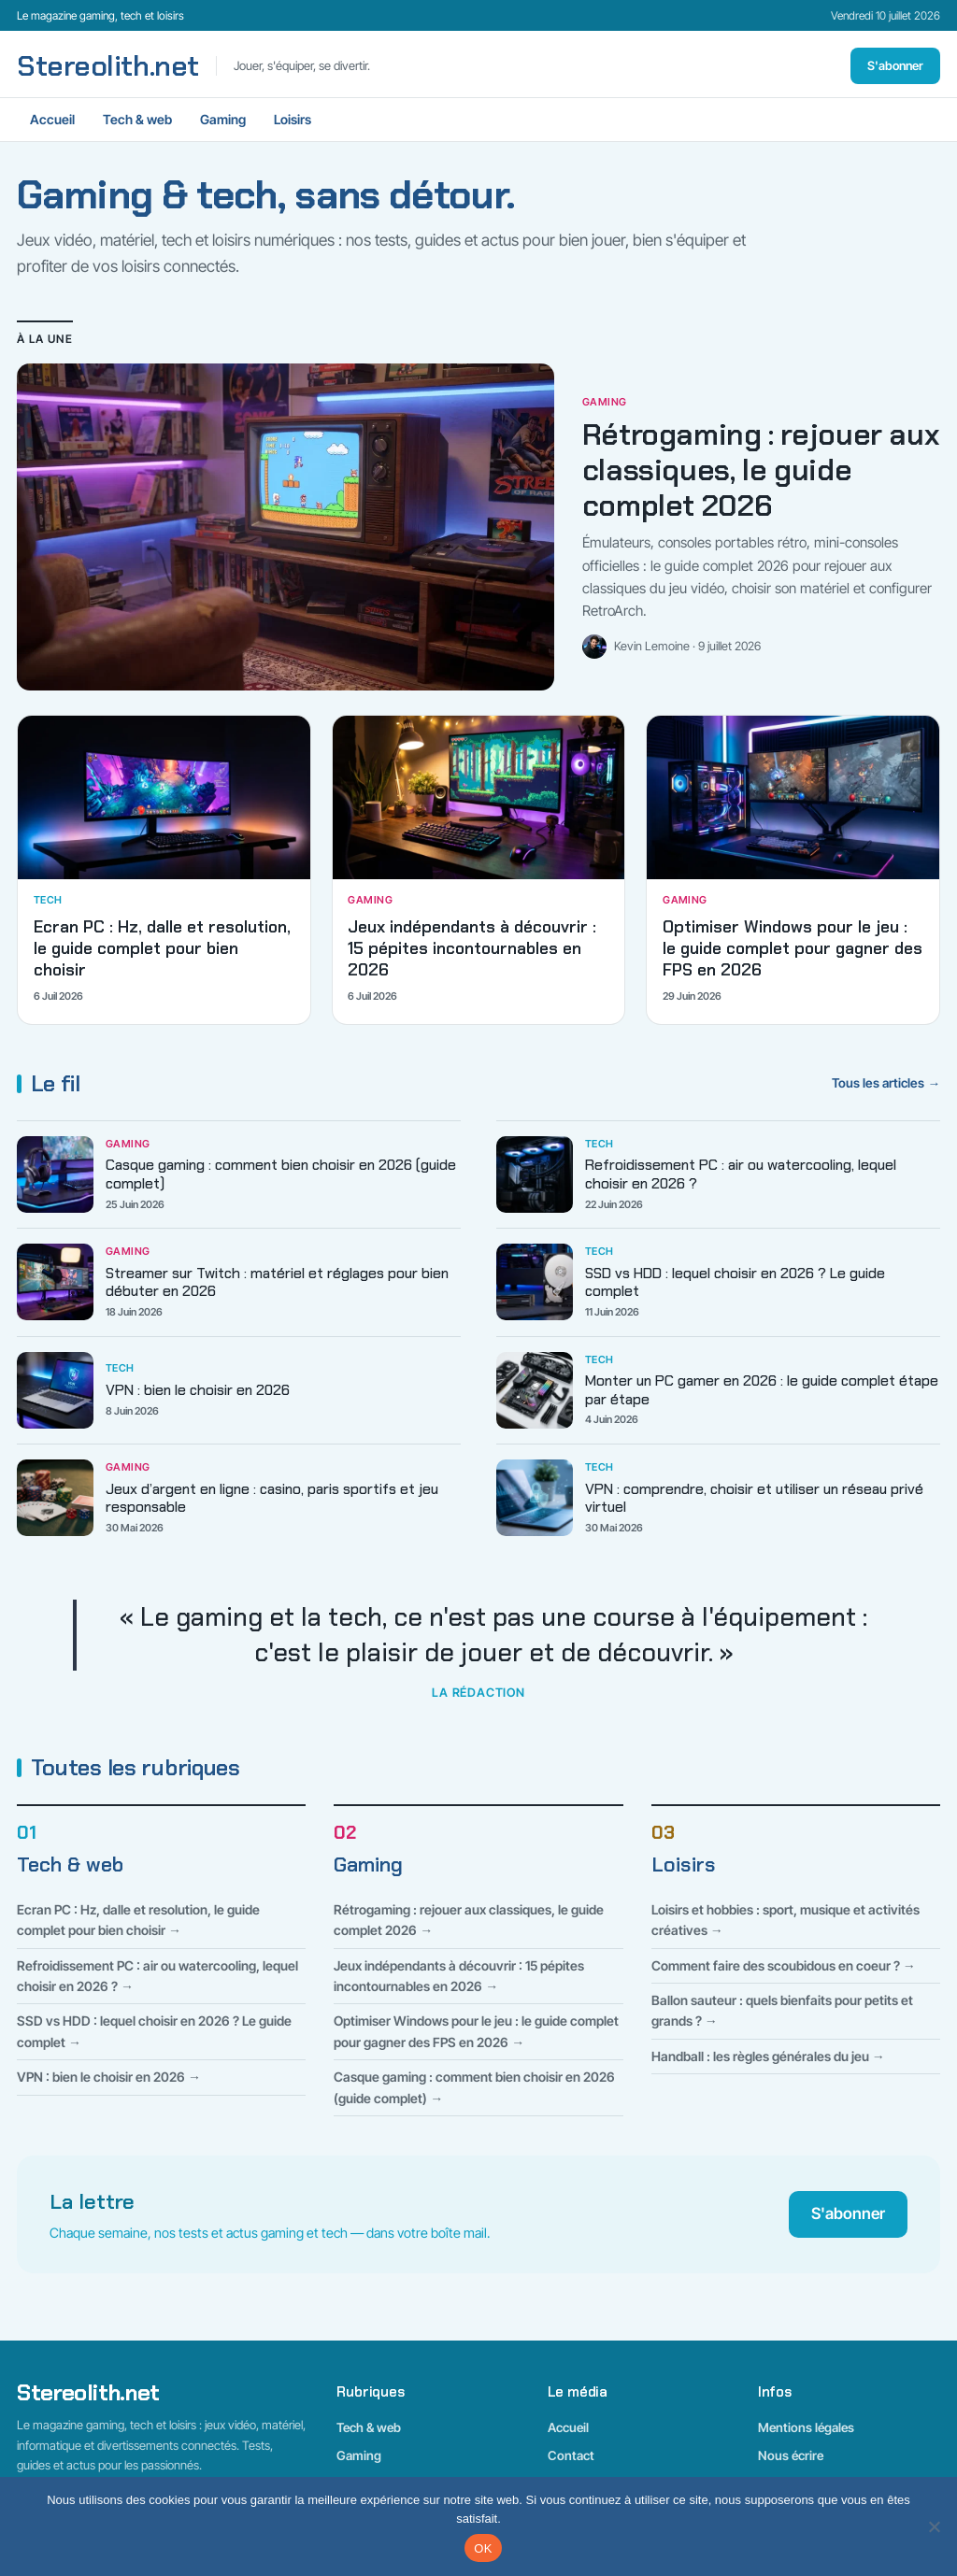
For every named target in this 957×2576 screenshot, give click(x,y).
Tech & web (137, 119)
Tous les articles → (886, 1082)
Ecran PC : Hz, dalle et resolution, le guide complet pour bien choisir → (138, 1919)
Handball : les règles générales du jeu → (768, 2056)
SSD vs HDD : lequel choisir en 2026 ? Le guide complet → (154, 2031)
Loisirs (292, 119)
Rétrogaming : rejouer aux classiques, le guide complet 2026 (760, 470)
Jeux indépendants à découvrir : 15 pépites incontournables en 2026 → (459, 1975)
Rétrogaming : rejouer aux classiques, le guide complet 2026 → (469, 1919)
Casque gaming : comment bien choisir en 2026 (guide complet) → (474, 2087)
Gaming (223, 119)
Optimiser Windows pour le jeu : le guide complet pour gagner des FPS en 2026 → (476, 2031)
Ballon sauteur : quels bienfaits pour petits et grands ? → (782, 2010)
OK (483, 2548)
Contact (571, 2455)
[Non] (933, 2526)
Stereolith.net (108, 66)
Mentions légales (806, 2427)
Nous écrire (790, 2455)
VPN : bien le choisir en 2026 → (109, 2077)
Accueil (52, 119)
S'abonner (895, 65)
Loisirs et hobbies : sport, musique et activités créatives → (785, 1919)
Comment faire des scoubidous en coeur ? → (783, 1965)
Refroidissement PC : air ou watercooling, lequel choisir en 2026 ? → (157, 1975)
